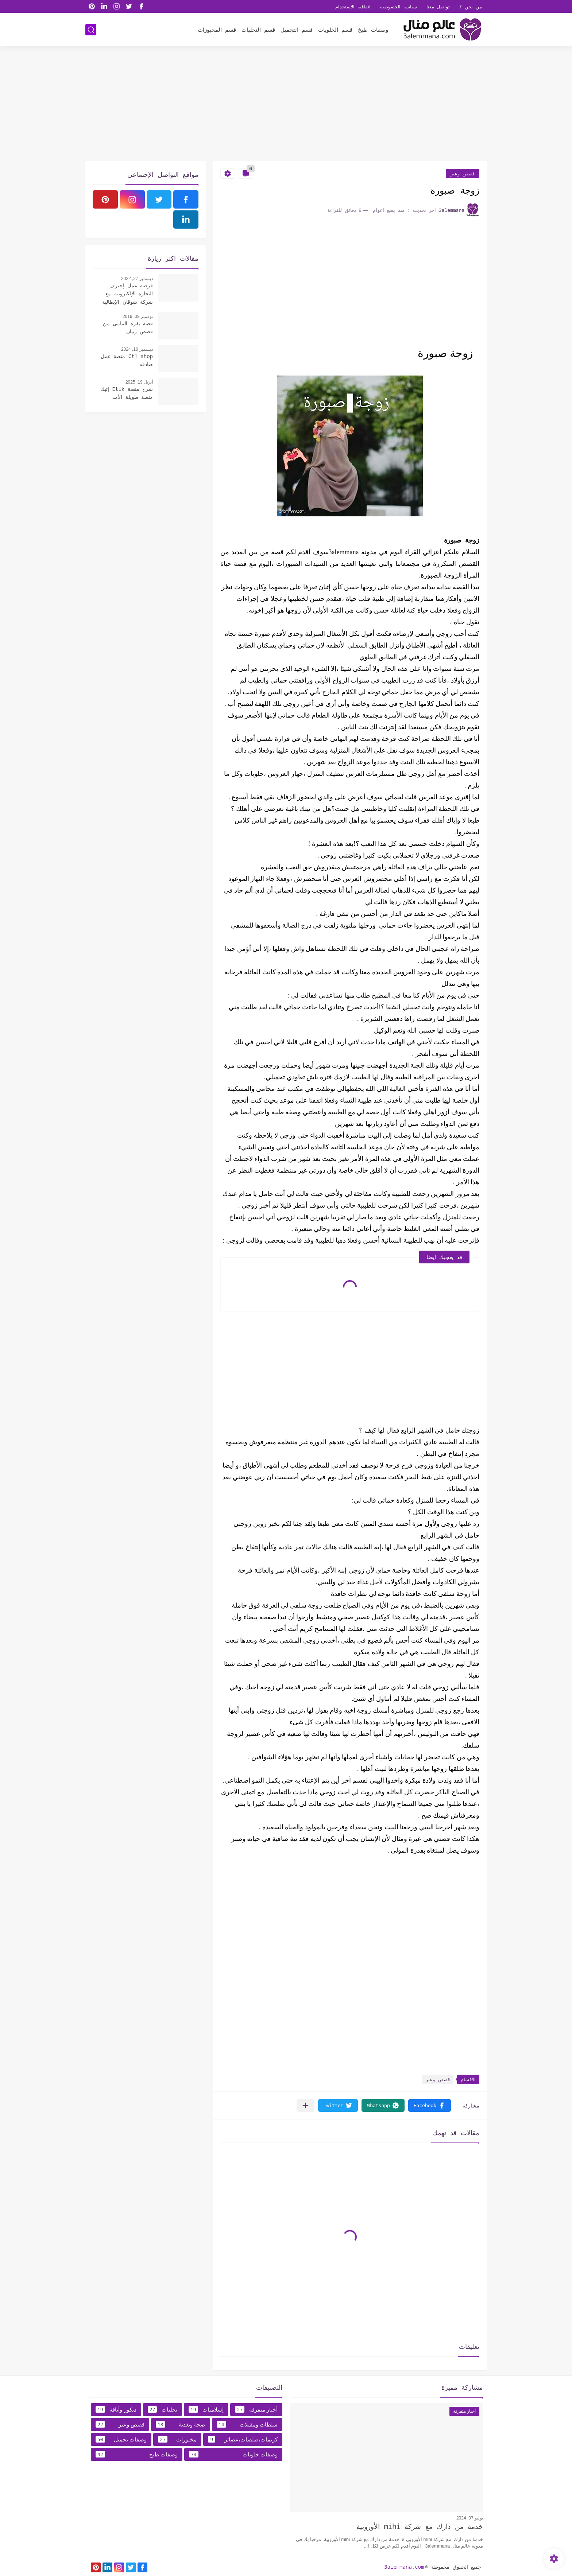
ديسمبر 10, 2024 (137, 349)
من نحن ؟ (470, 6)
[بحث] (90, 29)
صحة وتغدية (180, 2424)
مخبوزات (177, 2439)
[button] (429, 2105)
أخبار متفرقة (256, 2409)
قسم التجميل (297, 29)
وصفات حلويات (233, 2454)
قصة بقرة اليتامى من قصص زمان (128, 327)
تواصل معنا (438, 6)
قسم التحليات (258, 29)
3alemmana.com (404, 2566)
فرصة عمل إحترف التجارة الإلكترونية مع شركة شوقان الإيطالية (127, 293)
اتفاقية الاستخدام (353, 6)
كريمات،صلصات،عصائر (243, 2439)
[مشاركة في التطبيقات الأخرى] (305, 2105)
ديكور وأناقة (116, 2409)
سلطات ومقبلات (247, 2424)
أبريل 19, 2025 (139, 382)
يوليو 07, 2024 (469, 2518)
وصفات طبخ (373, 29)
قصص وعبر (463, 173)
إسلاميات (206, 2409)
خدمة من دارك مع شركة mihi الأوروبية (419, 2526)
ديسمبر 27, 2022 (137, 278)
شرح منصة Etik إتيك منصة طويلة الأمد (126, 392)
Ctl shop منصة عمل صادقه (127, 360)
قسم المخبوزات (217, 29)
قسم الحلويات (335, 29)
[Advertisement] (286, 105)
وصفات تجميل (121, 2439)
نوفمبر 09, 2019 (138, 316)
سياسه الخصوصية (398, 6)
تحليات (162, 2409)
